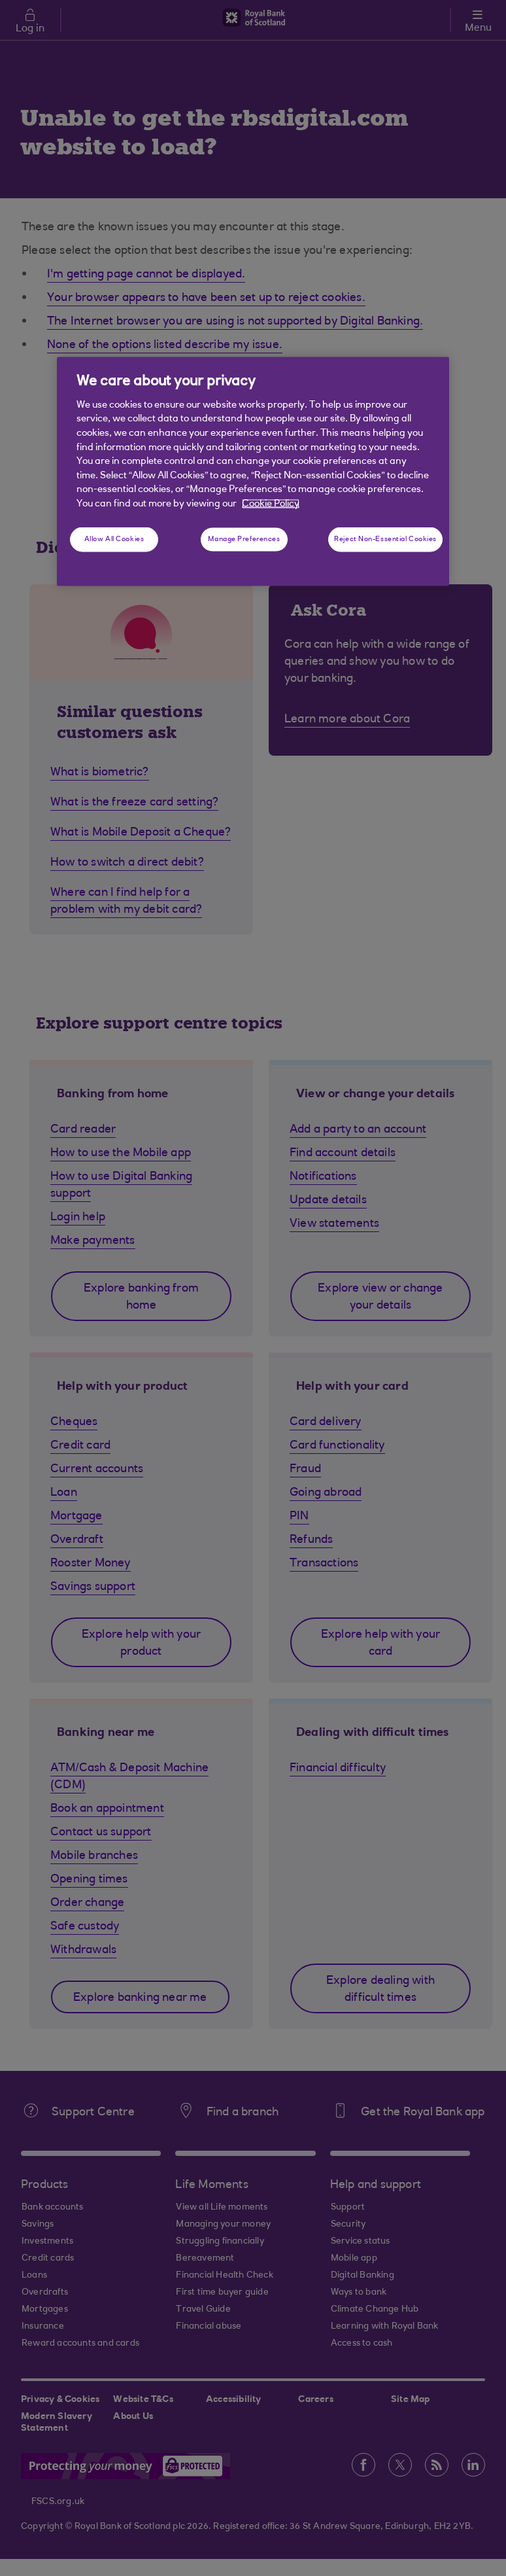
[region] (253, 471)
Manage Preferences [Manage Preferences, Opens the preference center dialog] (244, 539)
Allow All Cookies (114, 539)
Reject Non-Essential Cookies (385, 539)
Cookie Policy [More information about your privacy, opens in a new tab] (270, 503)
